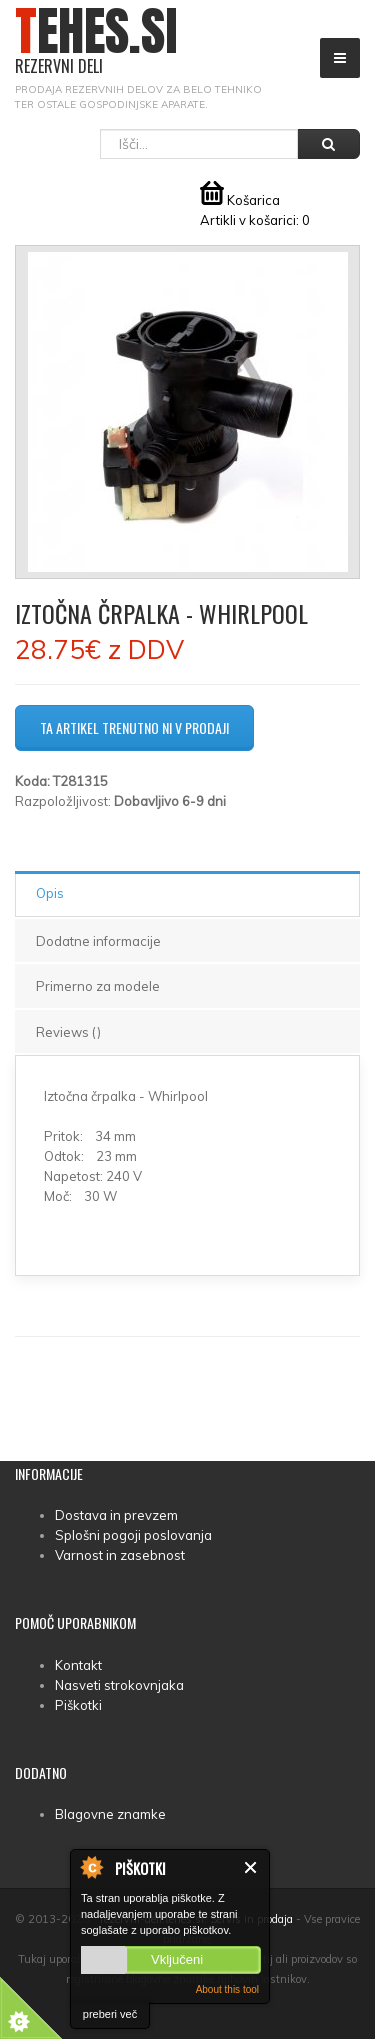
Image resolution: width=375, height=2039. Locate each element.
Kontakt (78, 1665)
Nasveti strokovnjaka (119, 1685)
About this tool (227, 1989)
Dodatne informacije (98, 941)
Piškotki (78, 1705)
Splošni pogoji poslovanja (133, 1535)
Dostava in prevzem (116, 1515)
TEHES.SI (96, 41)
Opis (50, 893)
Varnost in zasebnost (120, 1555)
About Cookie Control (91, 1867)
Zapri (251, 1867)
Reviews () (68, 1032)
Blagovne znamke (110, 1814)
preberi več (110, 2014)
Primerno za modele (98, 986)
